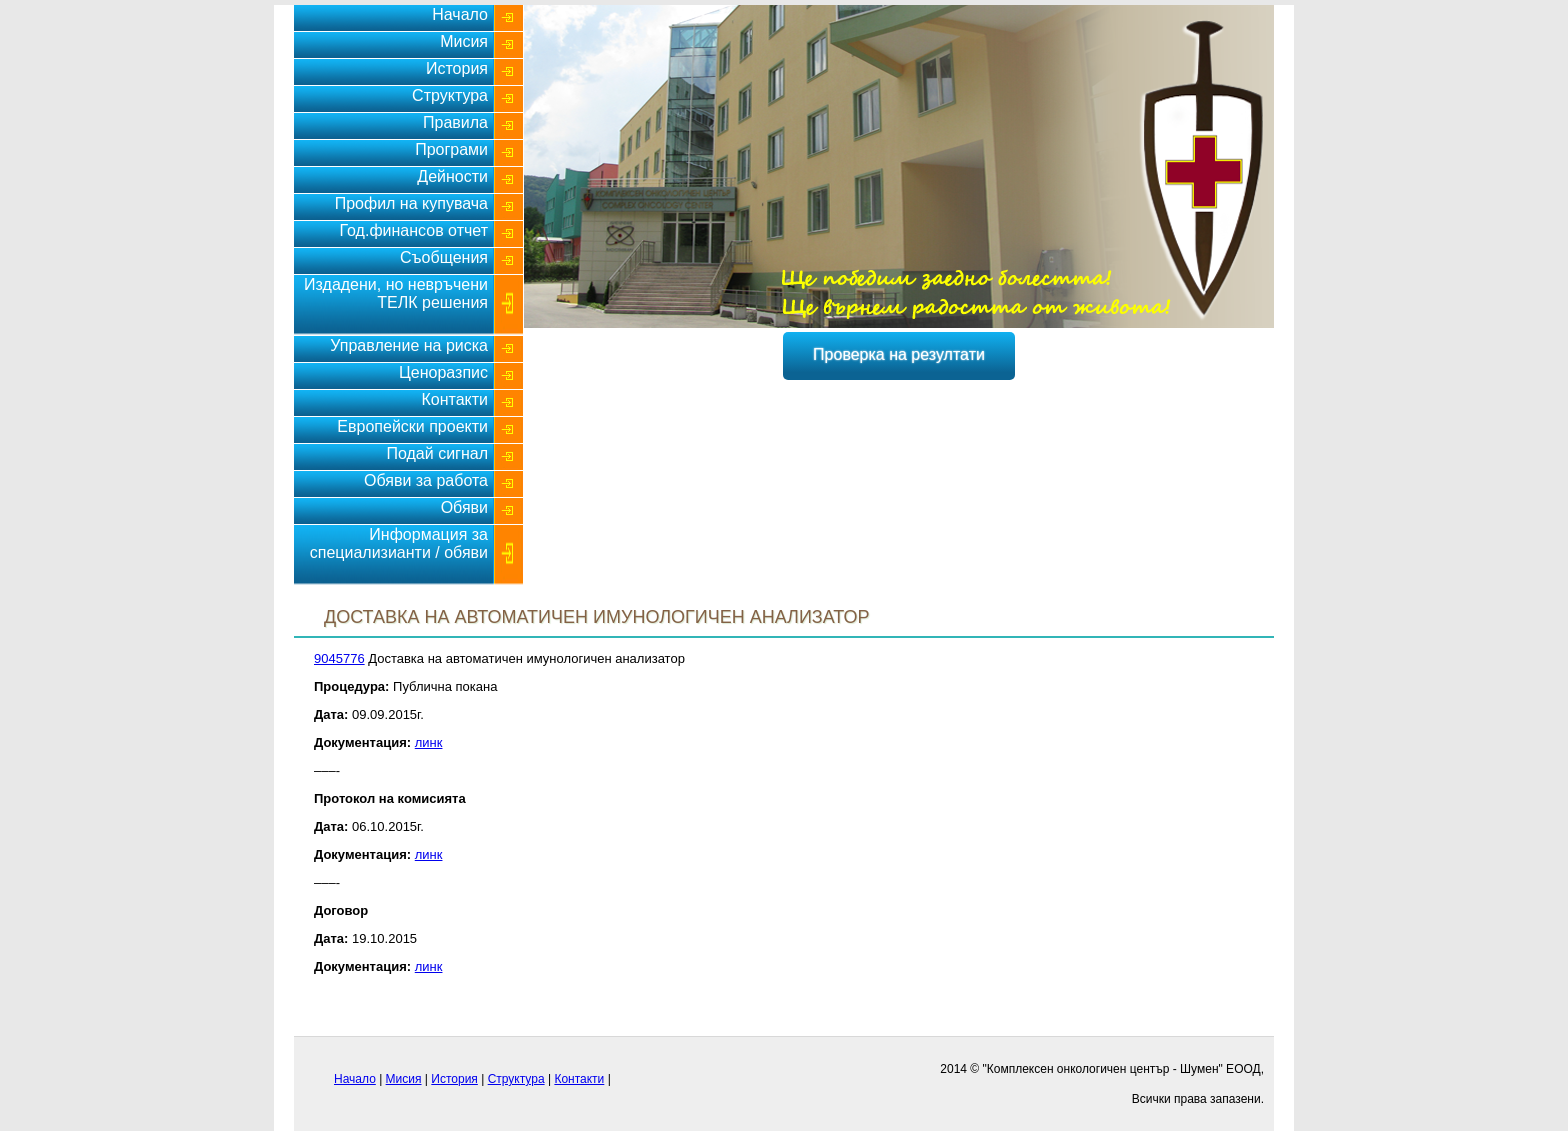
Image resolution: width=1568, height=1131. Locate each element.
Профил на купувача (411, 203)
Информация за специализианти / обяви (399, 543)
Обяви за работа (426, 480)
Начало (460, 14)
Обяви (464, 507)
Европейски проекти (412, 426)
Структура (450, 95)
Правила (455, 122)
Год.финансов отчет (413, 230)
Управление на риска (409, 345)
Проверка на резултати (899, 354)
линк (429, 742)
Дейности (452, 176)
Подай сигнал (437, 453)
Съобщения (444, 257)
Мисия (464, 41)
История (457, 68)
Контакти (454, 399)
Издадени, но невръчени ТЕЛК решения (396, 293)
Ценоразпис (443, 372)
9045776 (339, 658)
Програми (451, 149)
